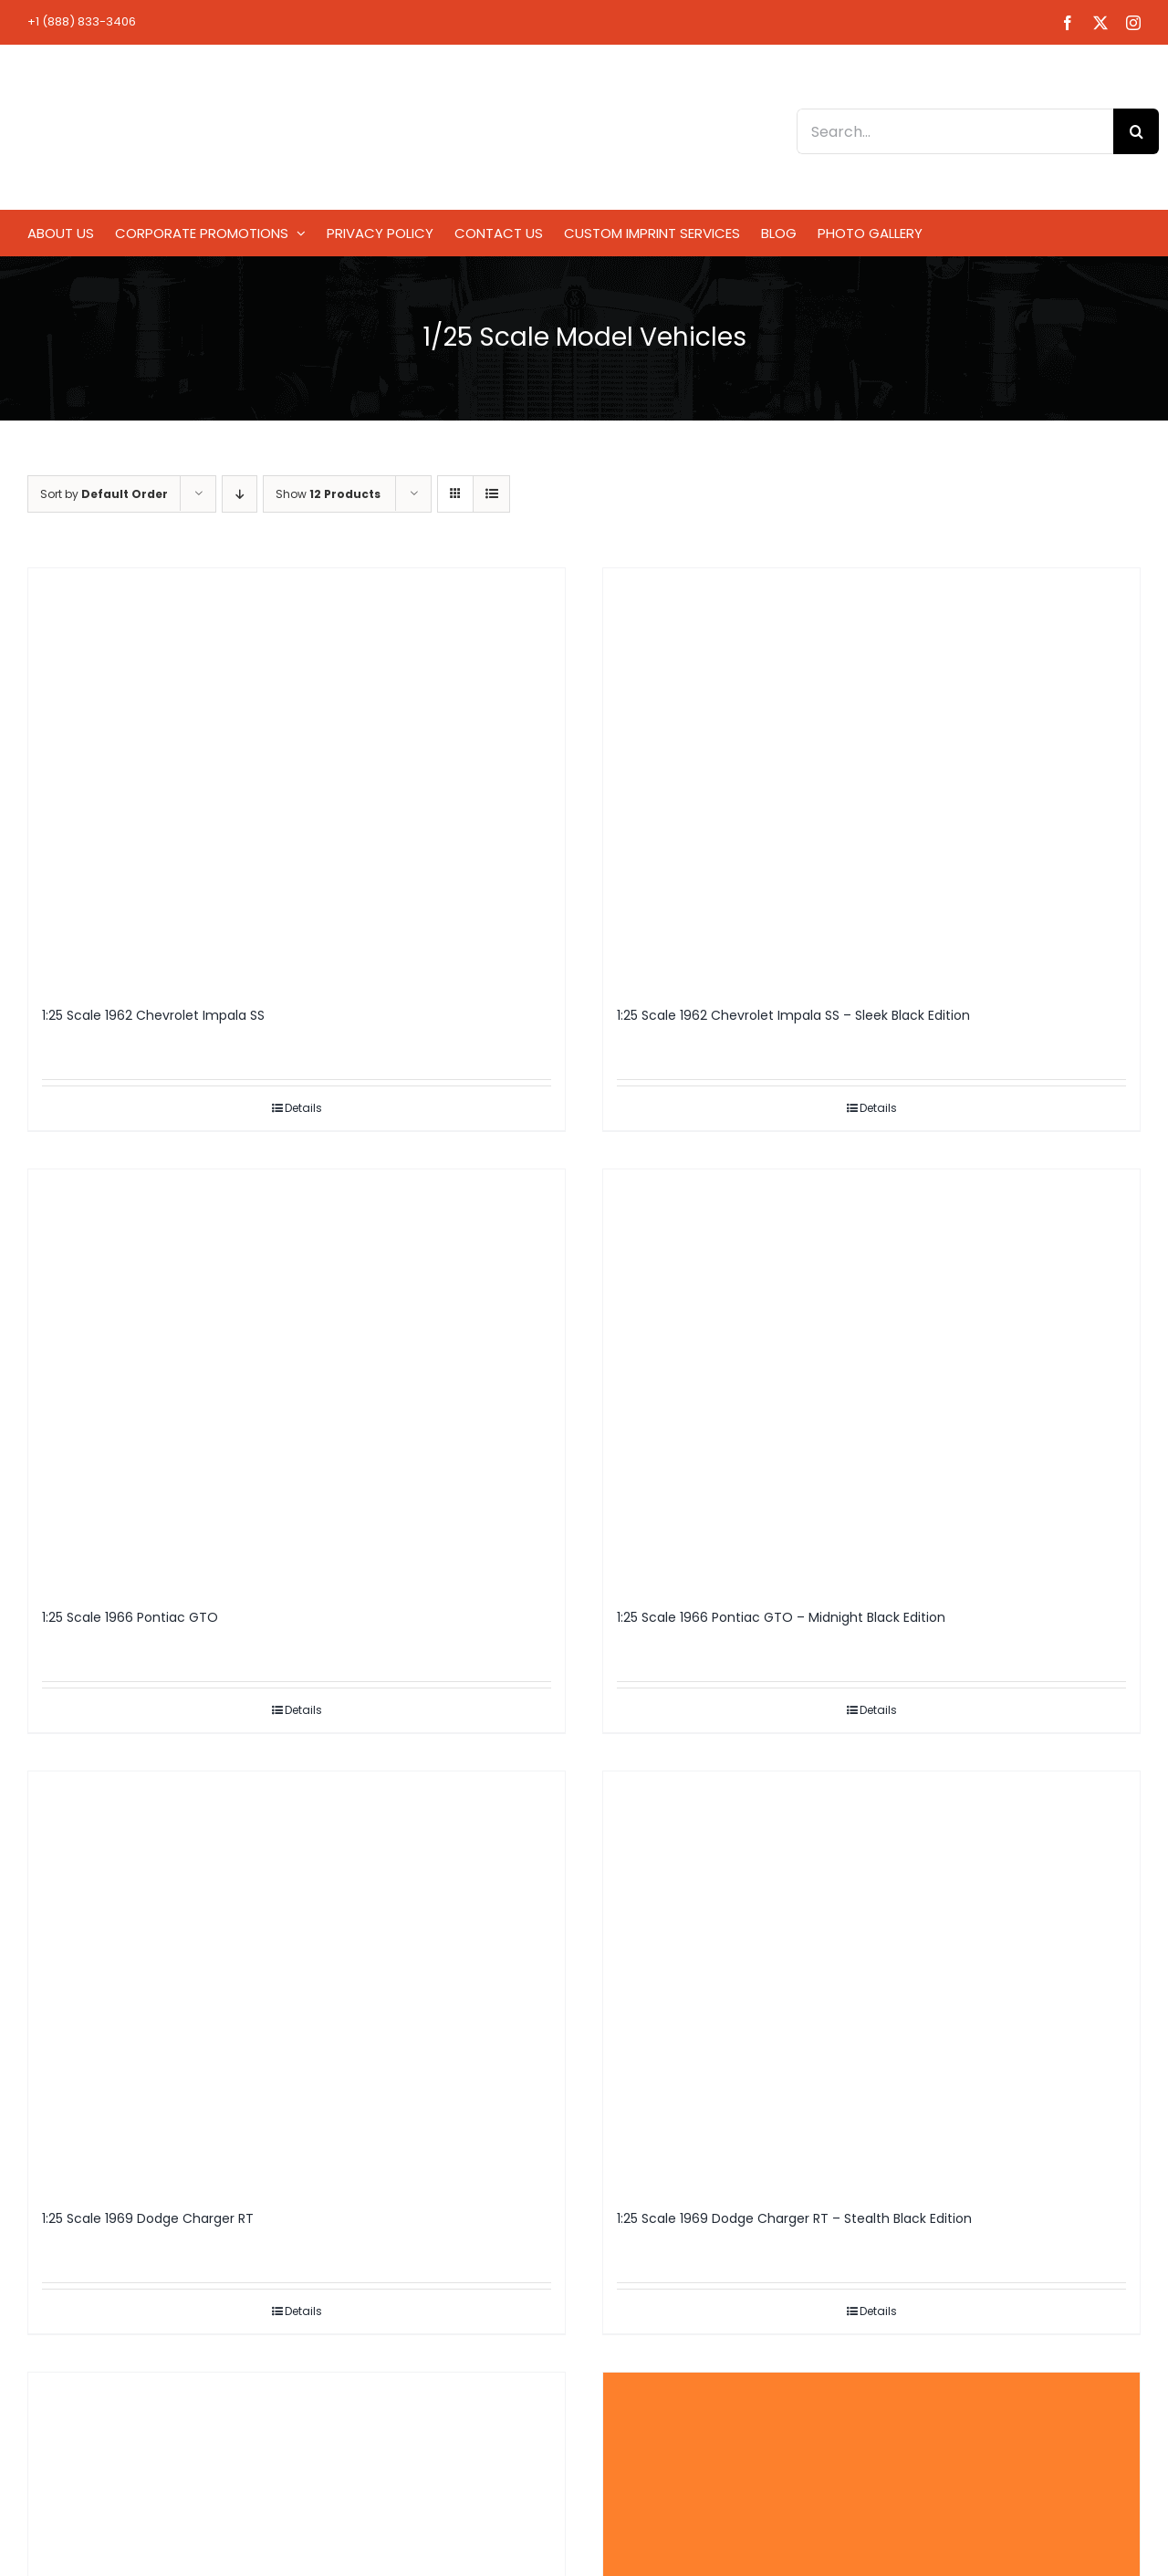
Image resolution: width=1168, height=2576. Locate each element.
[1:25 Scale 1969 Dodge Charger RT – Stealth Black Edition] (871, 1981)
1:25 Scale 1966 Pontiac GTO (130, 1617)
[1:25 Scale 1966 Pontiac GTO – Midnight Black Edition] (871, 1379)
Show (328, 494)
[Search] (1136, 131)
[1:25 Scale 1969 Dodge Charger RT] (296, 1981)
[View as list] (491, 494)
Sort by (104, 494)
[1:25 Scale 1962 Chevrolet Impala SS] (296, 778)
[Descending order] (239, 494)
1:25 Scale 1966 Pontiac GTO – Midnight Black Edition (781, 1617)
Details (303, 1108)
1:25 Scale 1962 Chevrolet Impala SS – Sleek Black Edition (793, 1015)
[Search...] (955, 131)
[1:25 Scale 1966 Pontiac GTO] (296, 1379)
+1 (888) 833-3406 (81, 21)
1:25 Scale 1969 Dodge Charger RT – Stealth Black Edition (794, 2218)
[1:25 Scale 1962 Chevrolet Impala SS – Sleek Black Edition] (871, 778)
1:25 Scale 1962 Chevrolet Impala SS (153, 1015)
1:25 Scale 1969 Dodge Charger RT (148, 2218)
